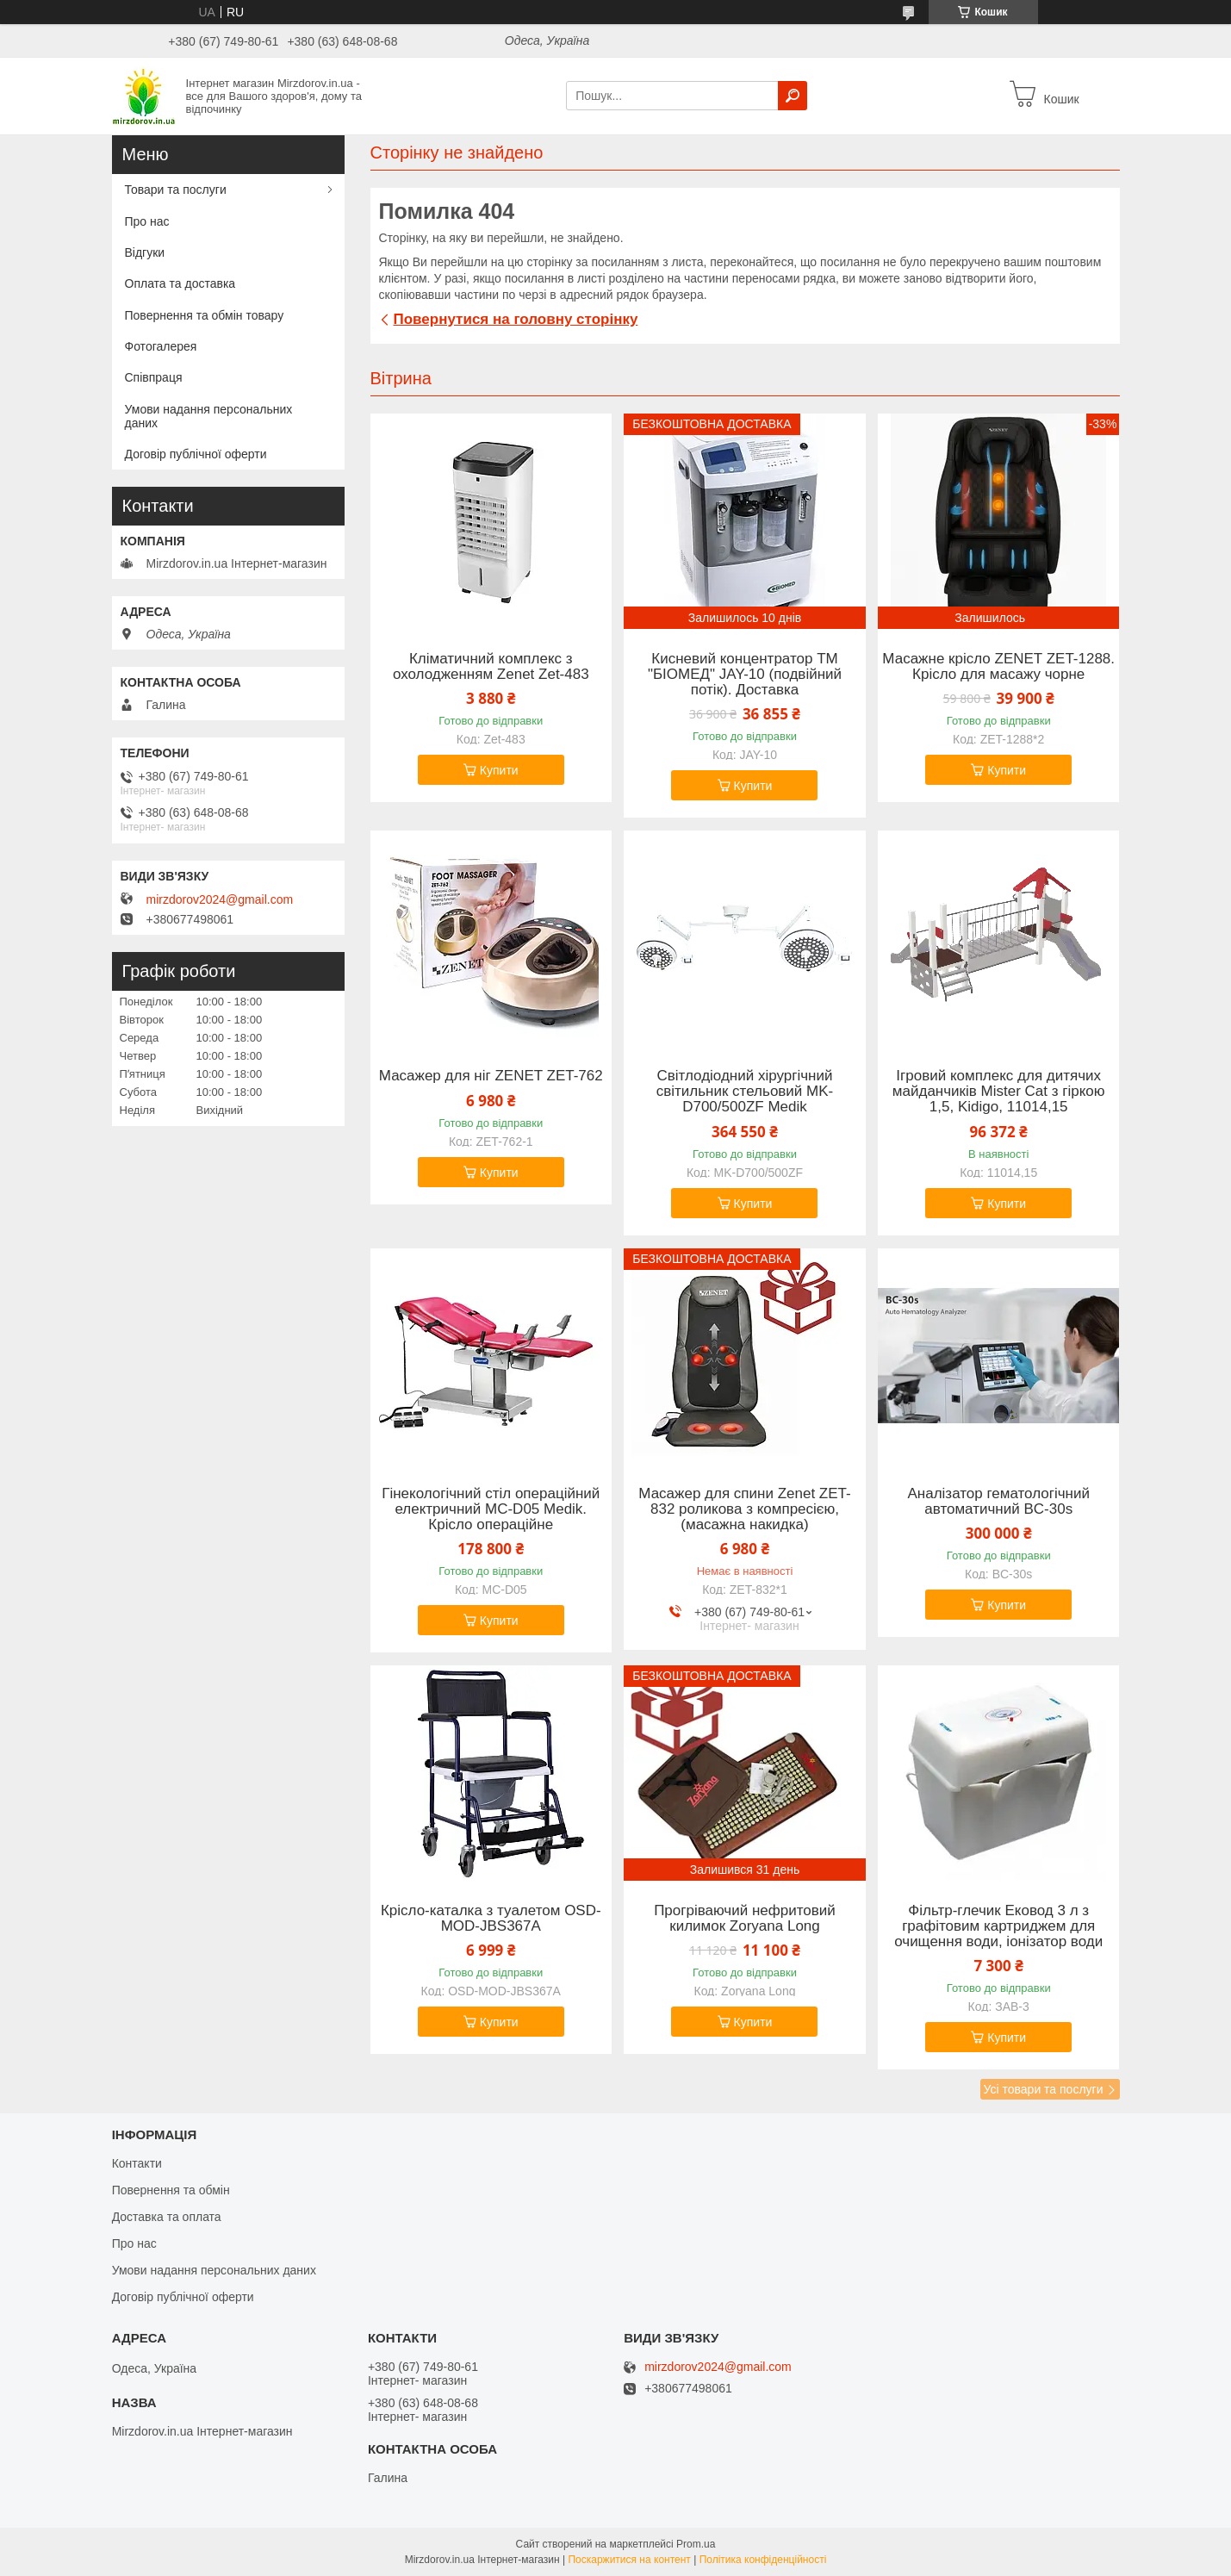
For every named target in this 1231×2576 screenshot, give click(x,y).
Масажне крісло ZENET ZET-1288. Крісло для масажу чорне (998, 666)
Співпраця (154, 377)
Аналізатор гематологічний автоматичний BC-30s (998, 1501)
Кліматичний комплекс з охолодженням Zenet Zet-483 (491, 666)
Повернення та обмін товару (204, 315)
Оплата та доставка (180, 283)
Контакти (137, 2163)
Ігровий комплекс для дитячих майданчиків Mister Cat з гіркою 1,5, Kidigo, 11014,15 (998, 1091)
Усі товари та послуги (1044, 2089)
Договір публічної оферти (196, 454)
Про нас (147, 221)
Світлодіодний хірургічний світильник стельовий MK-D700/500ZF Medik (745, 1091)
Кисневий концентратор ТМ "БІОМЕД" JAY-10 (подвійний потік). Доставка (745, 674)
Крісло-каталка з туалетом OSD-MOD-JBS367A (491, 1918)
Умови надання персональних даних (209, 416)
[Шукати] (792, 95)
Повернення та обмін (171, 2190)
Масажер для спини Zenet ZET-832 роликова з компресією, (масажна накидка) (744, 1509)
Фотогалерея (161, 346)
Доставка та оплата (166, 2217)
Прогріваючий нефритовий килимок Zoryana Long (745, 1918)
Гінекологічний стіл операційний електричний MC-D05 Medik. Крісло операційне (491, 1509)
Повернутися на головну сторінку (516, 319)
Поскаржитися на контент (629, 2560)
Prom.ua (695, 2544)
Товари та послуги (176, 189)
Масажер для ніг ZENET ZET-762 (491, 1076)
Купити (499, 770)
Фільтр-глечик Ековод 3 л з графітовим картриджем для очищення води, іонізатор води (998, 1926)
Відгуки (145, 252)
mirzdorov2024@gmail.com (220, 899)
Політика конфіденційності (763, 2560)
